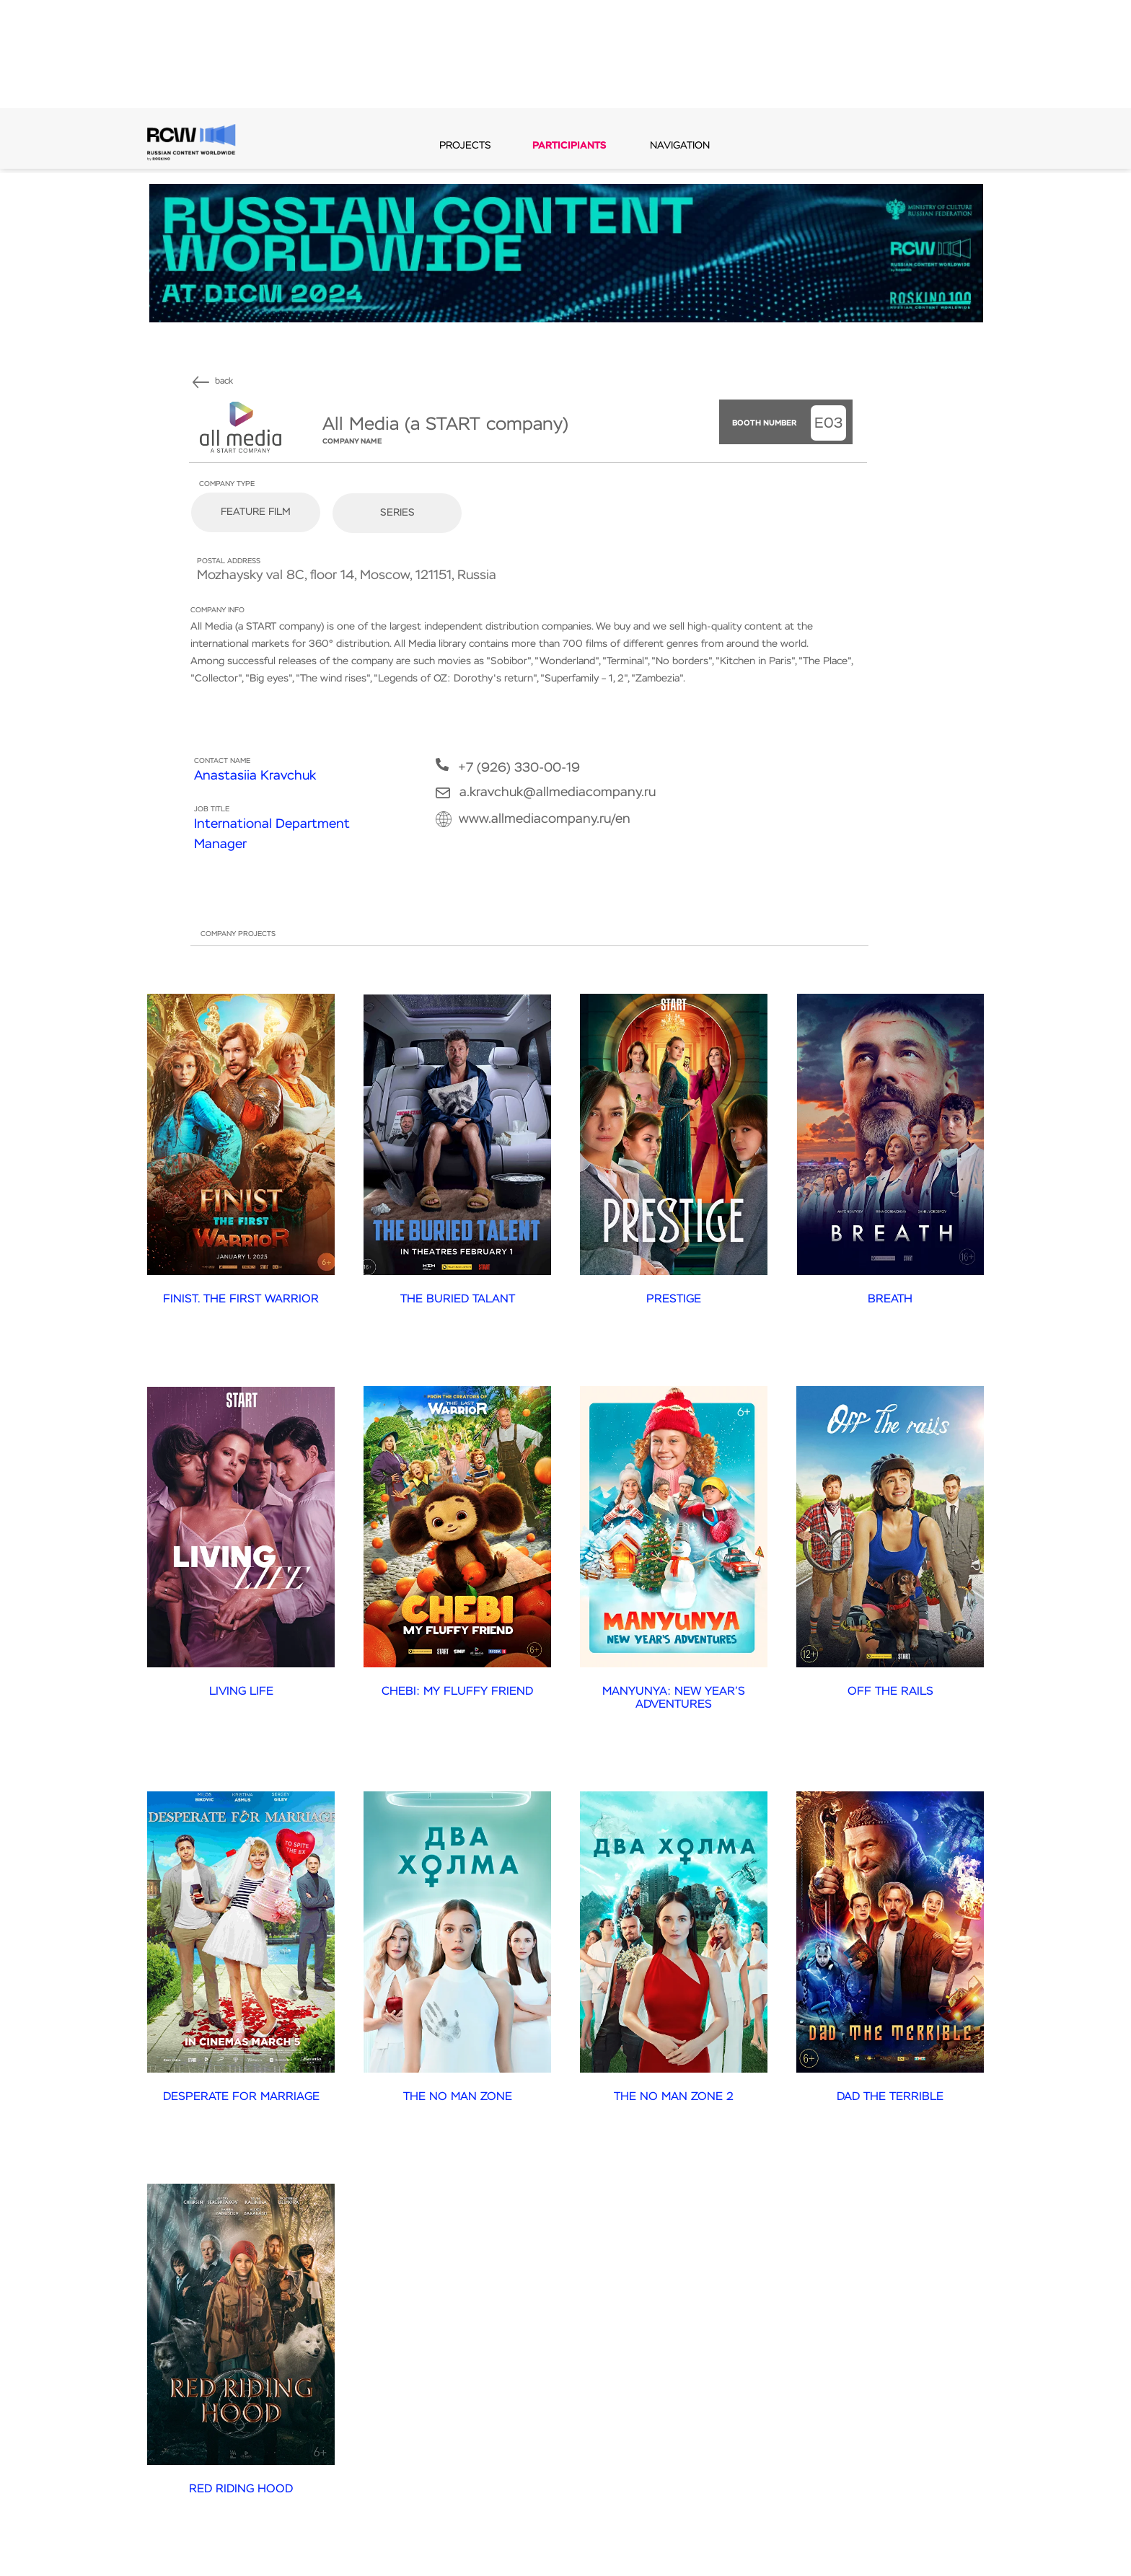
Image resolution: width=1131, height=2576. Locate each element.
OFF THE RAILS (890, 1692)
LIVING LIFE (241, 1692)
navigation (680, 146)
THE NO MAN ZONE (457, 2097)
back (224, 381)
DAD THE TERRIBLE (890, 2097)
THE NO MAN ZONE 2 (674, 2097)
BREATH (890, 1299)
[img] (201, 382)
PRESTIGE (673, 1299)
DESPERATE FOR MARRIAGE (241, 2097)
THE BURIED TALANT (457, 1299)
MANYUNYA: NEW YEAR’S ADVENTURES (673, 1698)
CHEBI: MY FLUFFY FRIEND (457, 1692)
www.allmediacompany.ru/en (544, 819)
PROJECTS (465, 146)
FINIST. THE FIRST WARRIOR (241, 1299)
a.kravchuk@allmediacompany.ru (557, 792)
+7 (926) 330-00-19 (519, 768)
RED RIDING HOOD (241, 2489)
